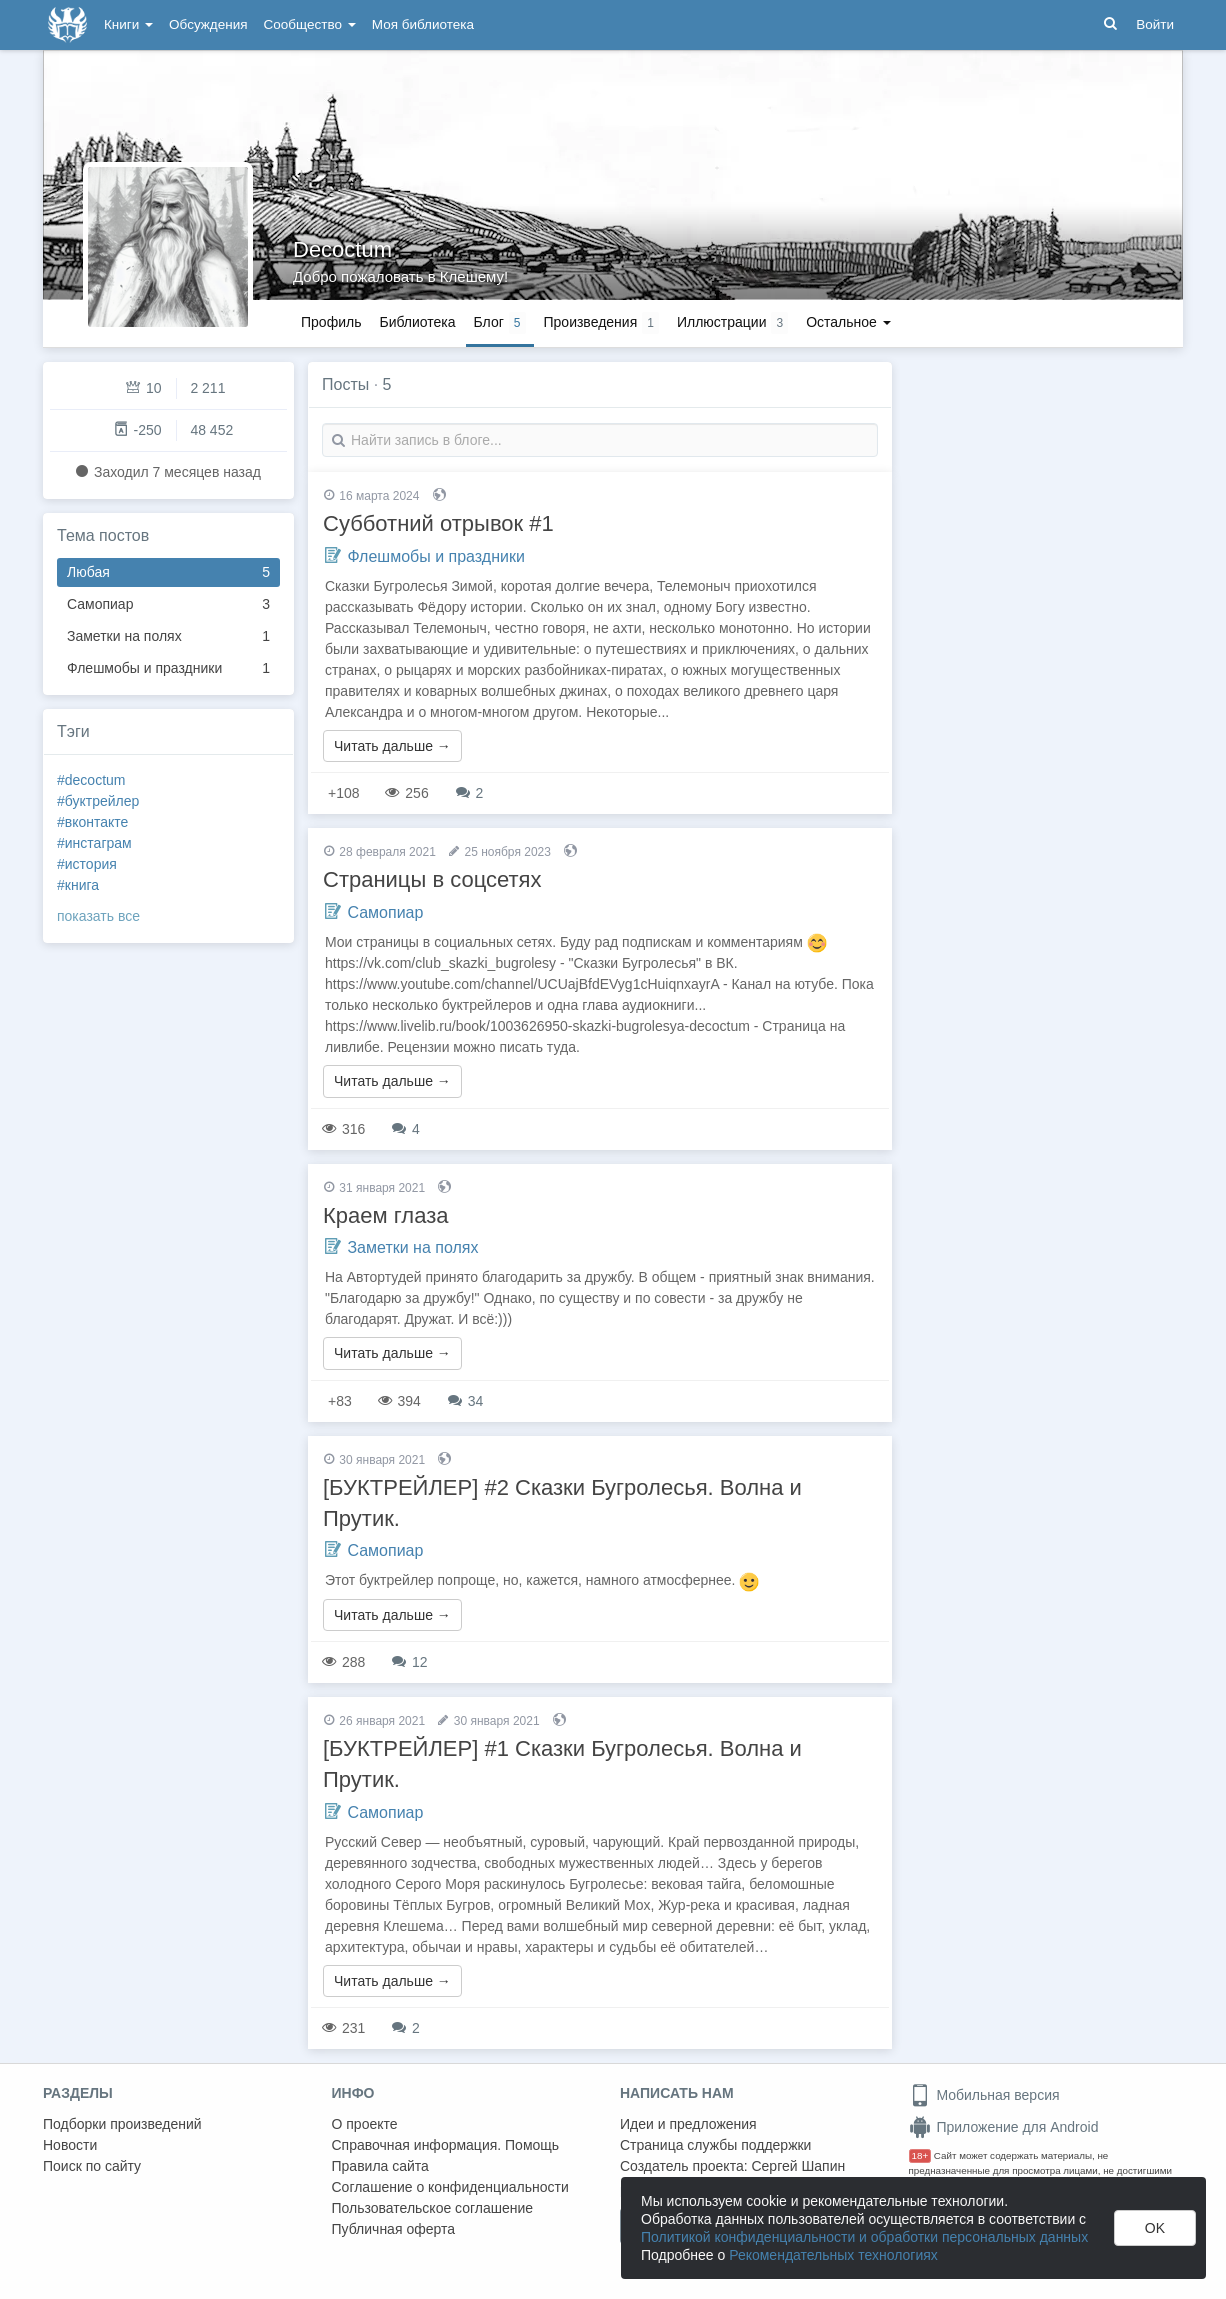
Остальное (848, 322)
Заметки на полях (168, 636)
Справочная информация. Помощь (446, 2145)
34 (465, 1401)
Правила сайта (380, 2166)
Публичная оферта (394, 2229)
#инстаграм (94, 843)
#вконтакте (92, 822)
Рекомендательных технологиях (833, 2255)
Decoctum (342, 249)
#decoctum (91, 780)
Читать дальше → (392, 746)
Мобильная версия (984, 2095)
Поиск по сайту (92, 2166)
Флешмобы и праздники (168, 668)
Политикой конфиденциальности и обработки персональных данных (864, 2237)
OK (1155, 2228)
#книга (78, 885)
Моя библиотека (423, 24)
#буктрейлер (98, 801)
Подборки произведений (122, 2124)
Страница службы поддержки (715, 2145)
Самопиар (168, 604)
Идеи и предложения (688, 2124)
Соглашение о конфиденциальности (450, 2187)
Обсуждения (208, 24)
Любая (168, 572)
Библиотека (417, 322)
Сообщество (310, 24)
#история (87, 864)
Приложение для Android (1004, 2127)
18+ (920, 2155)
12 (409, 1662)
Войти (1155, 24)
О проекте (365, 2124)
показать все (98, 916)
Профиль (331, 322)
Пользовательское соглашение (433, 2208)
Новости (70, 2145)
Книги (128, 24)
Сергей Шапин (798, 2166)
